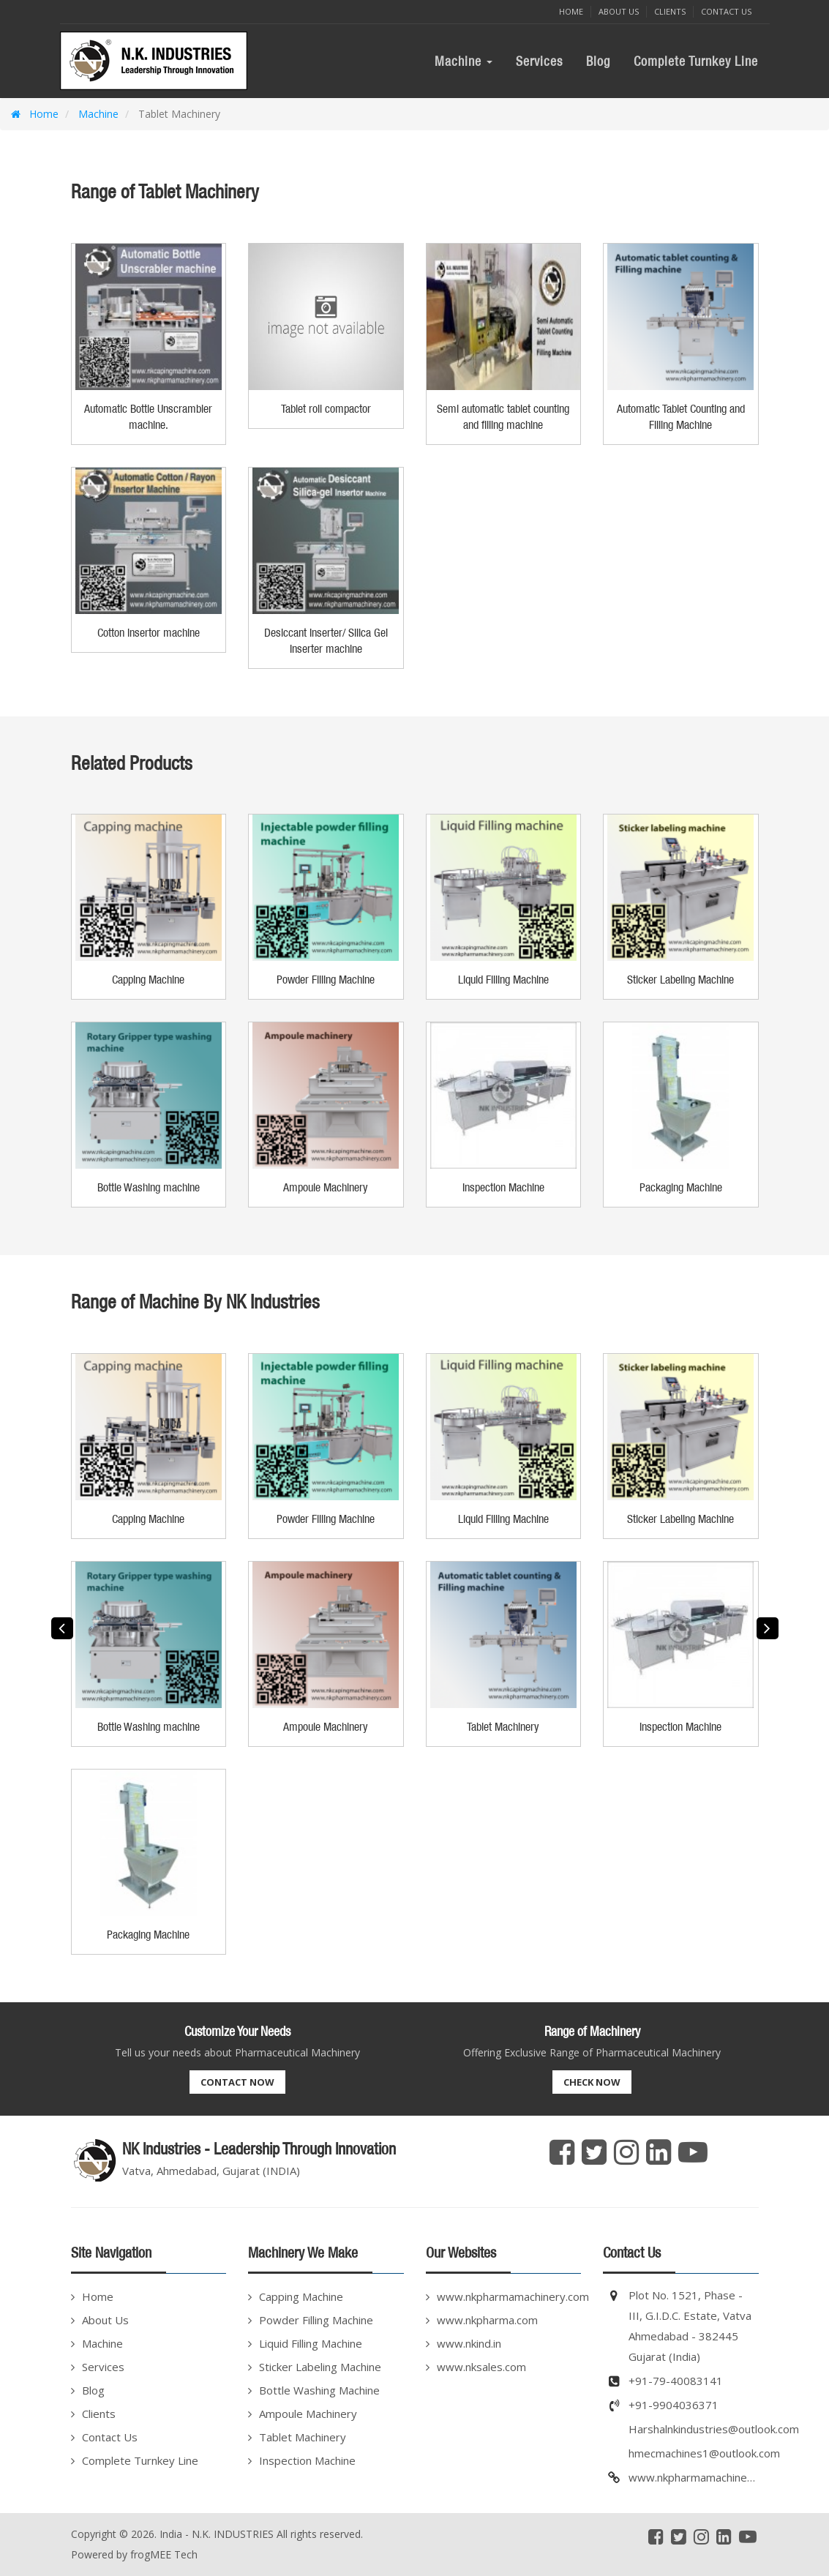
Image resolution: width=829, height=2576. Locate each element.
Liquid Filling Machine (310, 2343)
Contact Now (237, 2082)
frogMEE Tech (164, 2554)
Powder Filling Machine (316, 2320)
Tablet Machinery (302, 2437)
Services (539, 61)
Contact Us (726, 11)
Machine (463, 61)
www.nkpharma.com (487, 2320)
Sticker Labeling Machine (320, 2366)
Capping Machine (301, 2296)
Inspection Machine (307, 2460)
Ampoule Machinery (308, 2413)
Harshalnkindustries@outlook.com (714, 2429)
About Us (619, 11)
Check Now (591, 2082)
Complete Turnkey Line (696, 61)
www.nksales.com (481, 2366)
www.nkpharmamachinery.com (509, 2296)
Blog (598, 61)
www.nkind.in (469, 2343)
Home (571, 11)
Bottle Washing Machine (319, 2390)
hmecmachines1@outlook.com (704, 2453)
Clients (670, 11)
